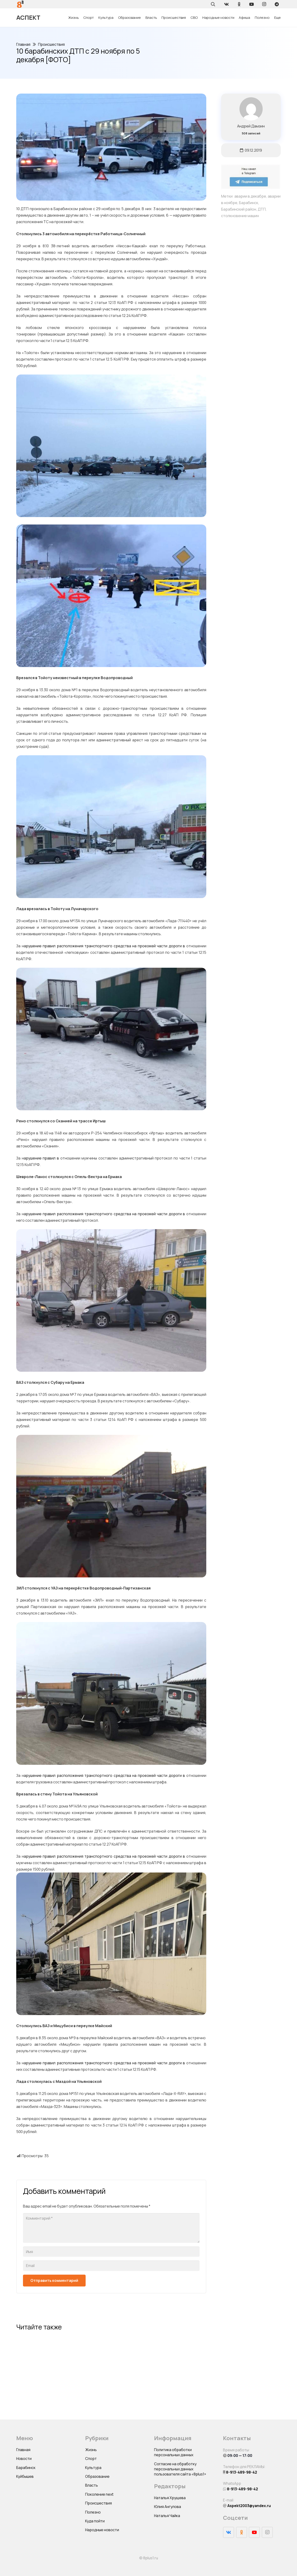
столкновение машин (240, 215)
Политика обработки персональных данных (173, 2452)
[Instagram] (264, 4)
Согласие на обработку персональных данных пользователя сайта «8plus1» (180, 2469)
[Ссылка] (20, 4)
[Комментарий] (111, 2228)
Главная (23, 2449)
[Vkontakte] (226, 4)
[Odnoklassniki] (239, 4)
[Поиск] (213, 4)
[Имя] (111, 2252)
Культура (93, 2467)
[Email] (111, 2265)
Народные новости (102, 2529)
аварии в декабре (250, 196)
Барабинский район (238, 209)
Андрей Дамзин (251, 126)
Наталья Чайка (167, 2515)
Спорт (91, 2458)
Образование (97, 2476)
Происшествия (98, 2503)
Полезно (93, 2512)
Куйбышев (25, 2476)
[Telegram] (276, 4)
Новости (24, 2458)
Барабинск (248, 202)
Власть (91, 2485)
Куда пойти (95, 2521)
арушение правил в (41, 1158)
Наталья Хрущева (170, 2497)
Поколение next (99, 2494)
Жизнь (91, 2449)
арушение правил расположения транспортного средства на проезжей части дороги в (104, 945)
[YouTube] (251, 4)
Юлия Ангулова (167, 2506)
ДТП (262, 209)
